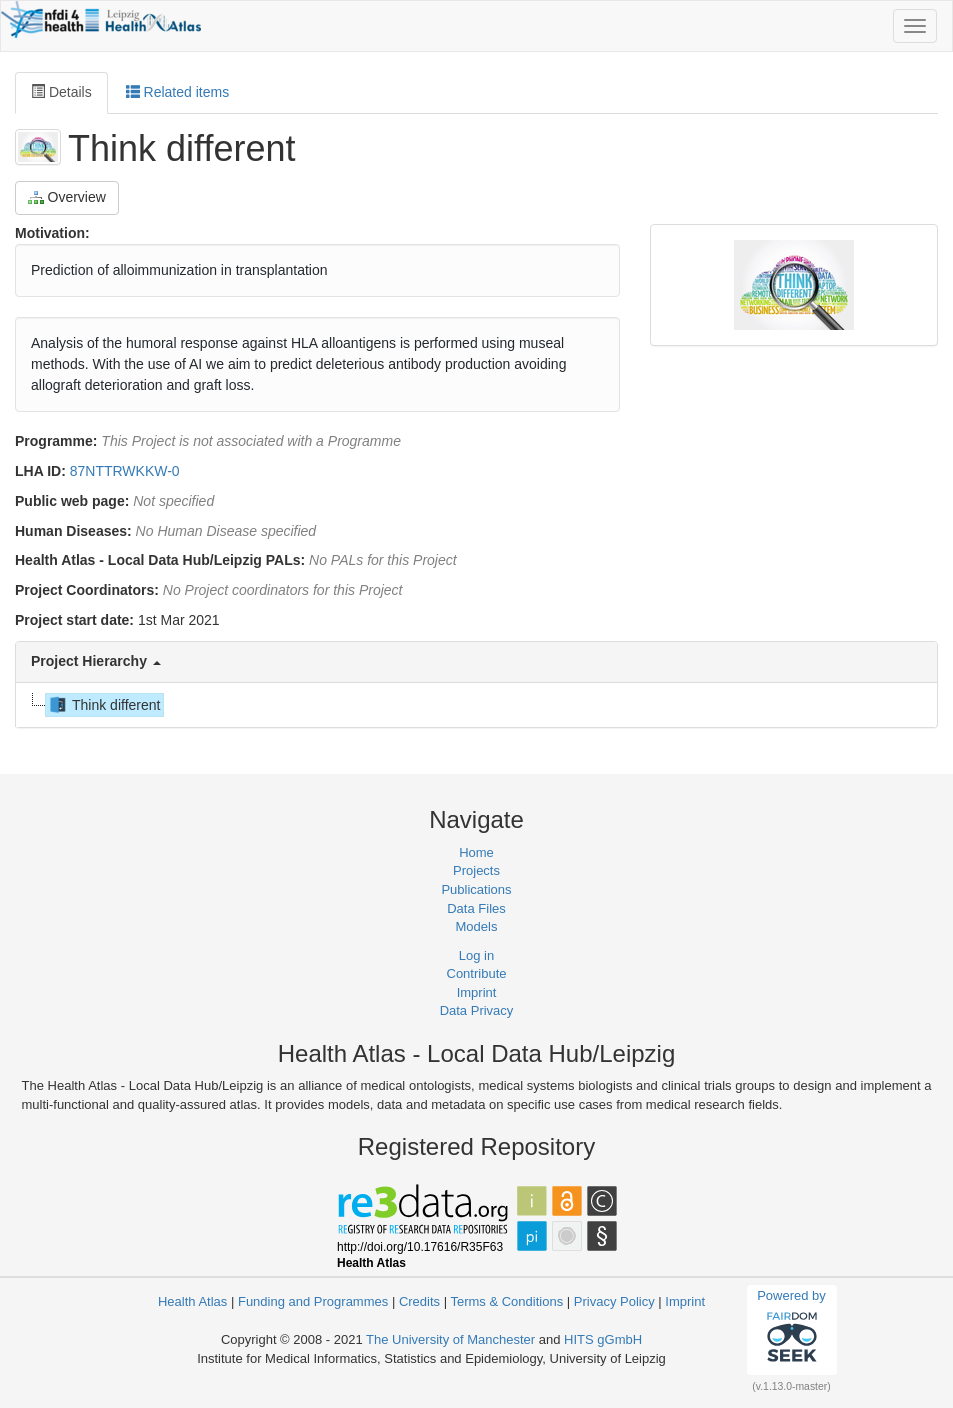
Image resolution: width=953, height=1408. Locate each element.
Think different (103, 705)
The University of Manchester (450, 1339)
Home (476, 852)
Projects (476, 870)
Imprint (477, 992)
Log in (476, 955)
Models (477, 926)
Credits (419, 1301)
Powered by (791, 1329)
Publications (476, 889)
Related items (177, 92)
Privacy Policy (614, 1301)
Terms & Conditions (506, 1301)
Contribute (477, 973)
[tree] (475, 705)
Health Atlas (192, 1301)
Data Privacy (477, 1010)
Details (61, 92)
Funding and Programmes (313, 1301)
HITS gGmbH (603, 1339)
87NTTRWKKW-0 (125, 471)
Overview (67, 197)
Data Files (476, 908)
